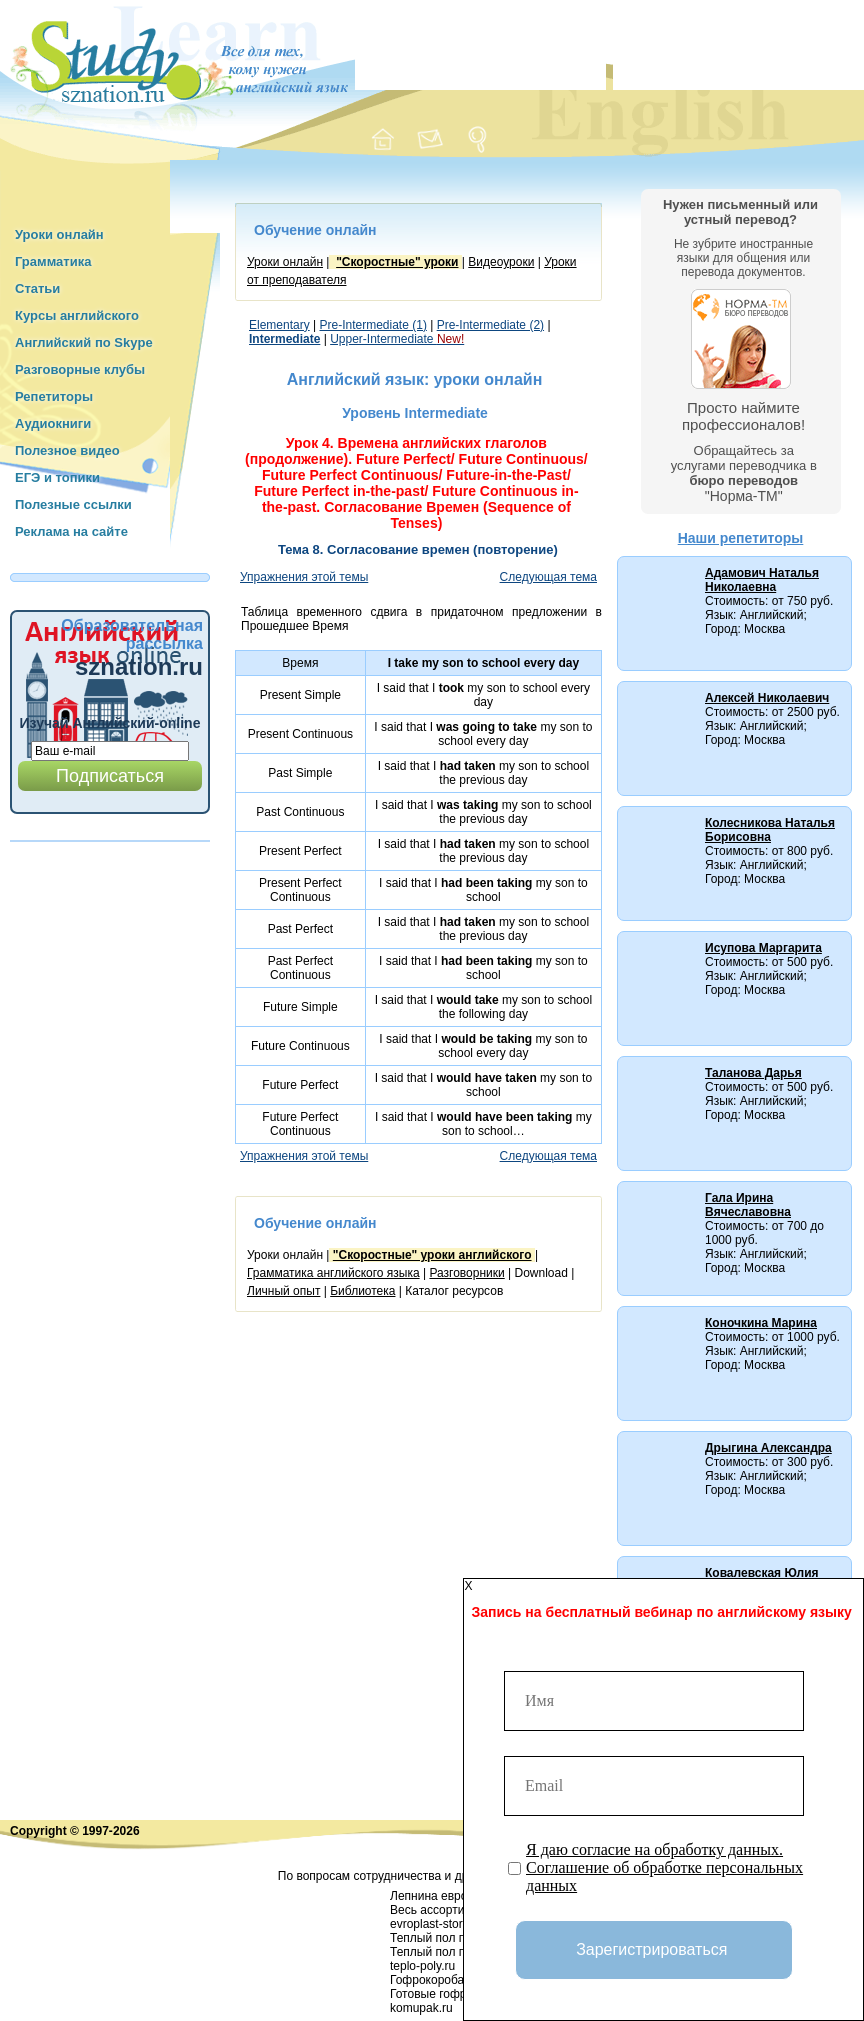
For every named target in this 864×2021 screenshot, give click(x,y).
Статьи (37, 288)
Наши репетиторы (741, 538)
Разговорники (466, 1273)
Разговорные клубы (80, 369)
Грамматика (53, 261)
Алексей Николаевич (767, 698)
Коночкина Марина (761, 1323)
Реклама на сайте (71, 531)
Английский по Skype (84, 342)
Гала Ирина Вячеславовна (748, 1205)
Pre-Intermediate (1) (373, 325)
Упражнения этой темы (304, 577)
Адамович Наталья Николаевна (762, 580)
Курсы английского (77, 315)
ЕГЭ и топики (57, 477)
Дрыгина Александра (768, 1448)
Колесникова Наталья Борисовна (770, 830)
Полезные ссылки (73, 504)
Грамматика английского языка (333, 1273)
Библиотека (362, 1291)
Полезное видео (67, 450)
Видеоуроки (501, 262)
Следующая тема (548, 577)
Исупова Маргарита (763, 948)
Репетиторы (54, 396)
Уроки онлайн (59, 234)
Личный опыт (283, 1291)
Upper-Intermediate (397, 339)
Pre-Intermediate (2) (490, 325)
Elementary (279, 325)
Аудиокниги (53, 423)
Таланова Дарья (753, 1073)
